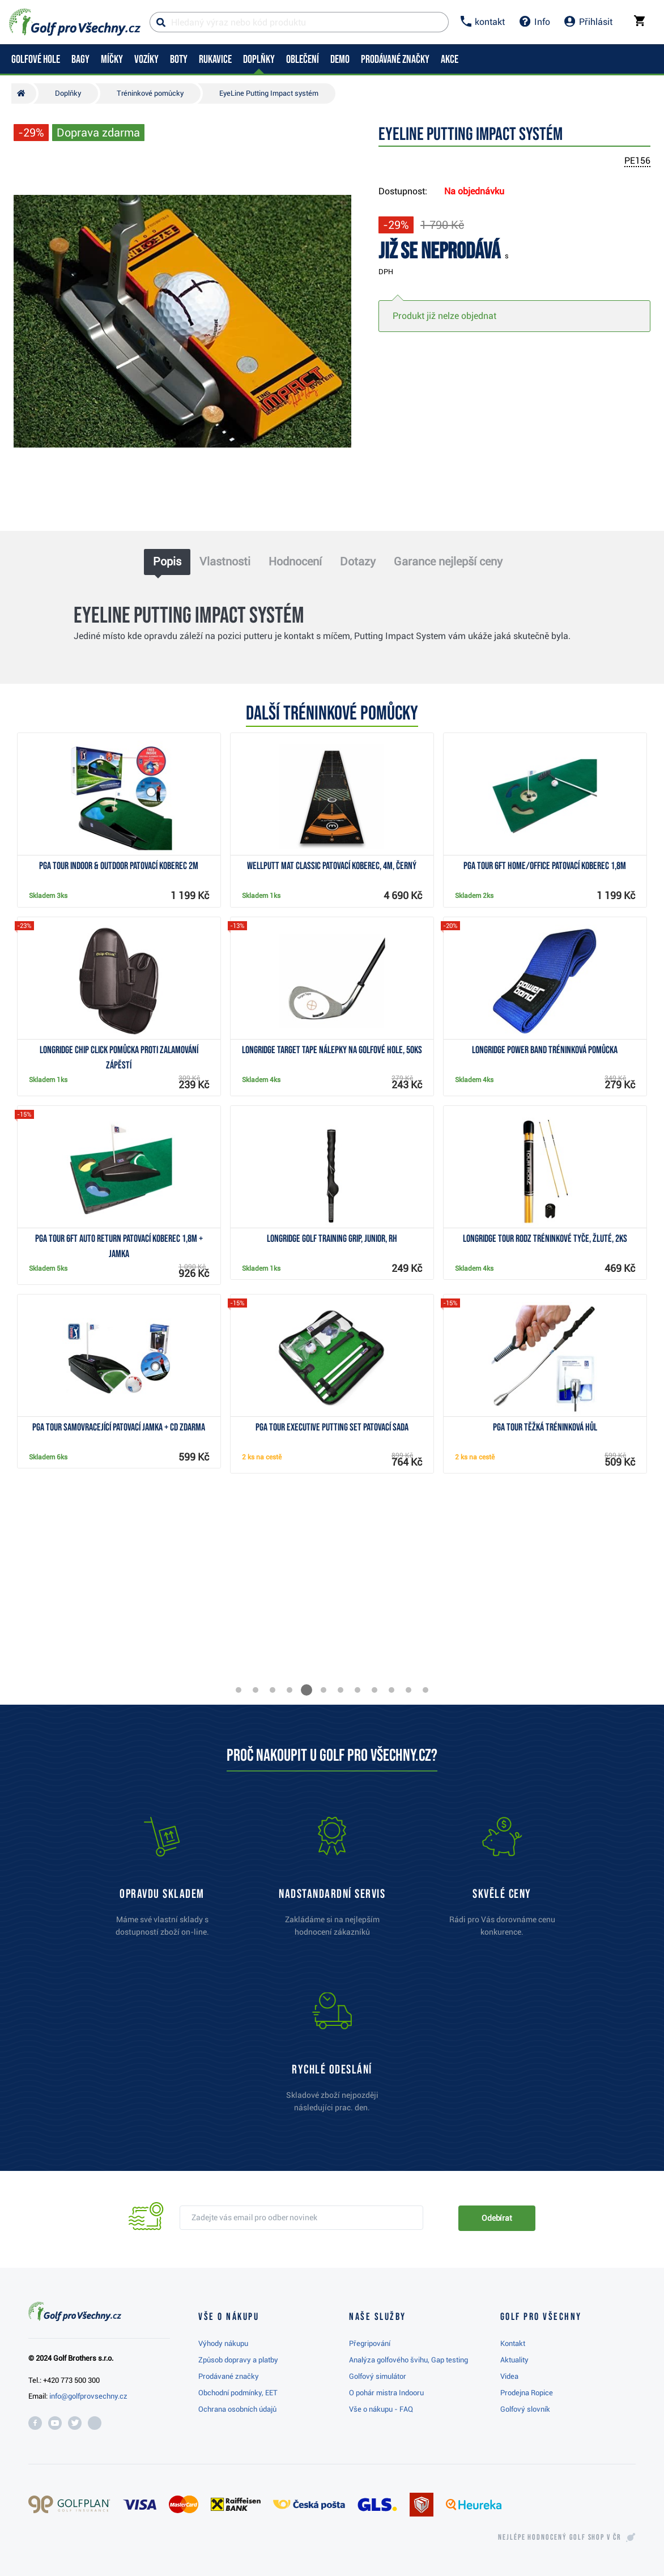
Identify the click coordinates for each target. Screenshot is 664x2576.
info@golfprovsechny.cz (88, 2396)
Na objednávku (474, 191)
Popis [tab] (167, 561)
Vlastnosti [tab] (224, 561)
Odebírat (497, 2217)
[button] (238, 1690)
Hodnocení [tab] (295, 561)
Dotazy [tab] (358, 561)
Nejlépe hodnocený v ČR (560, 2537)
